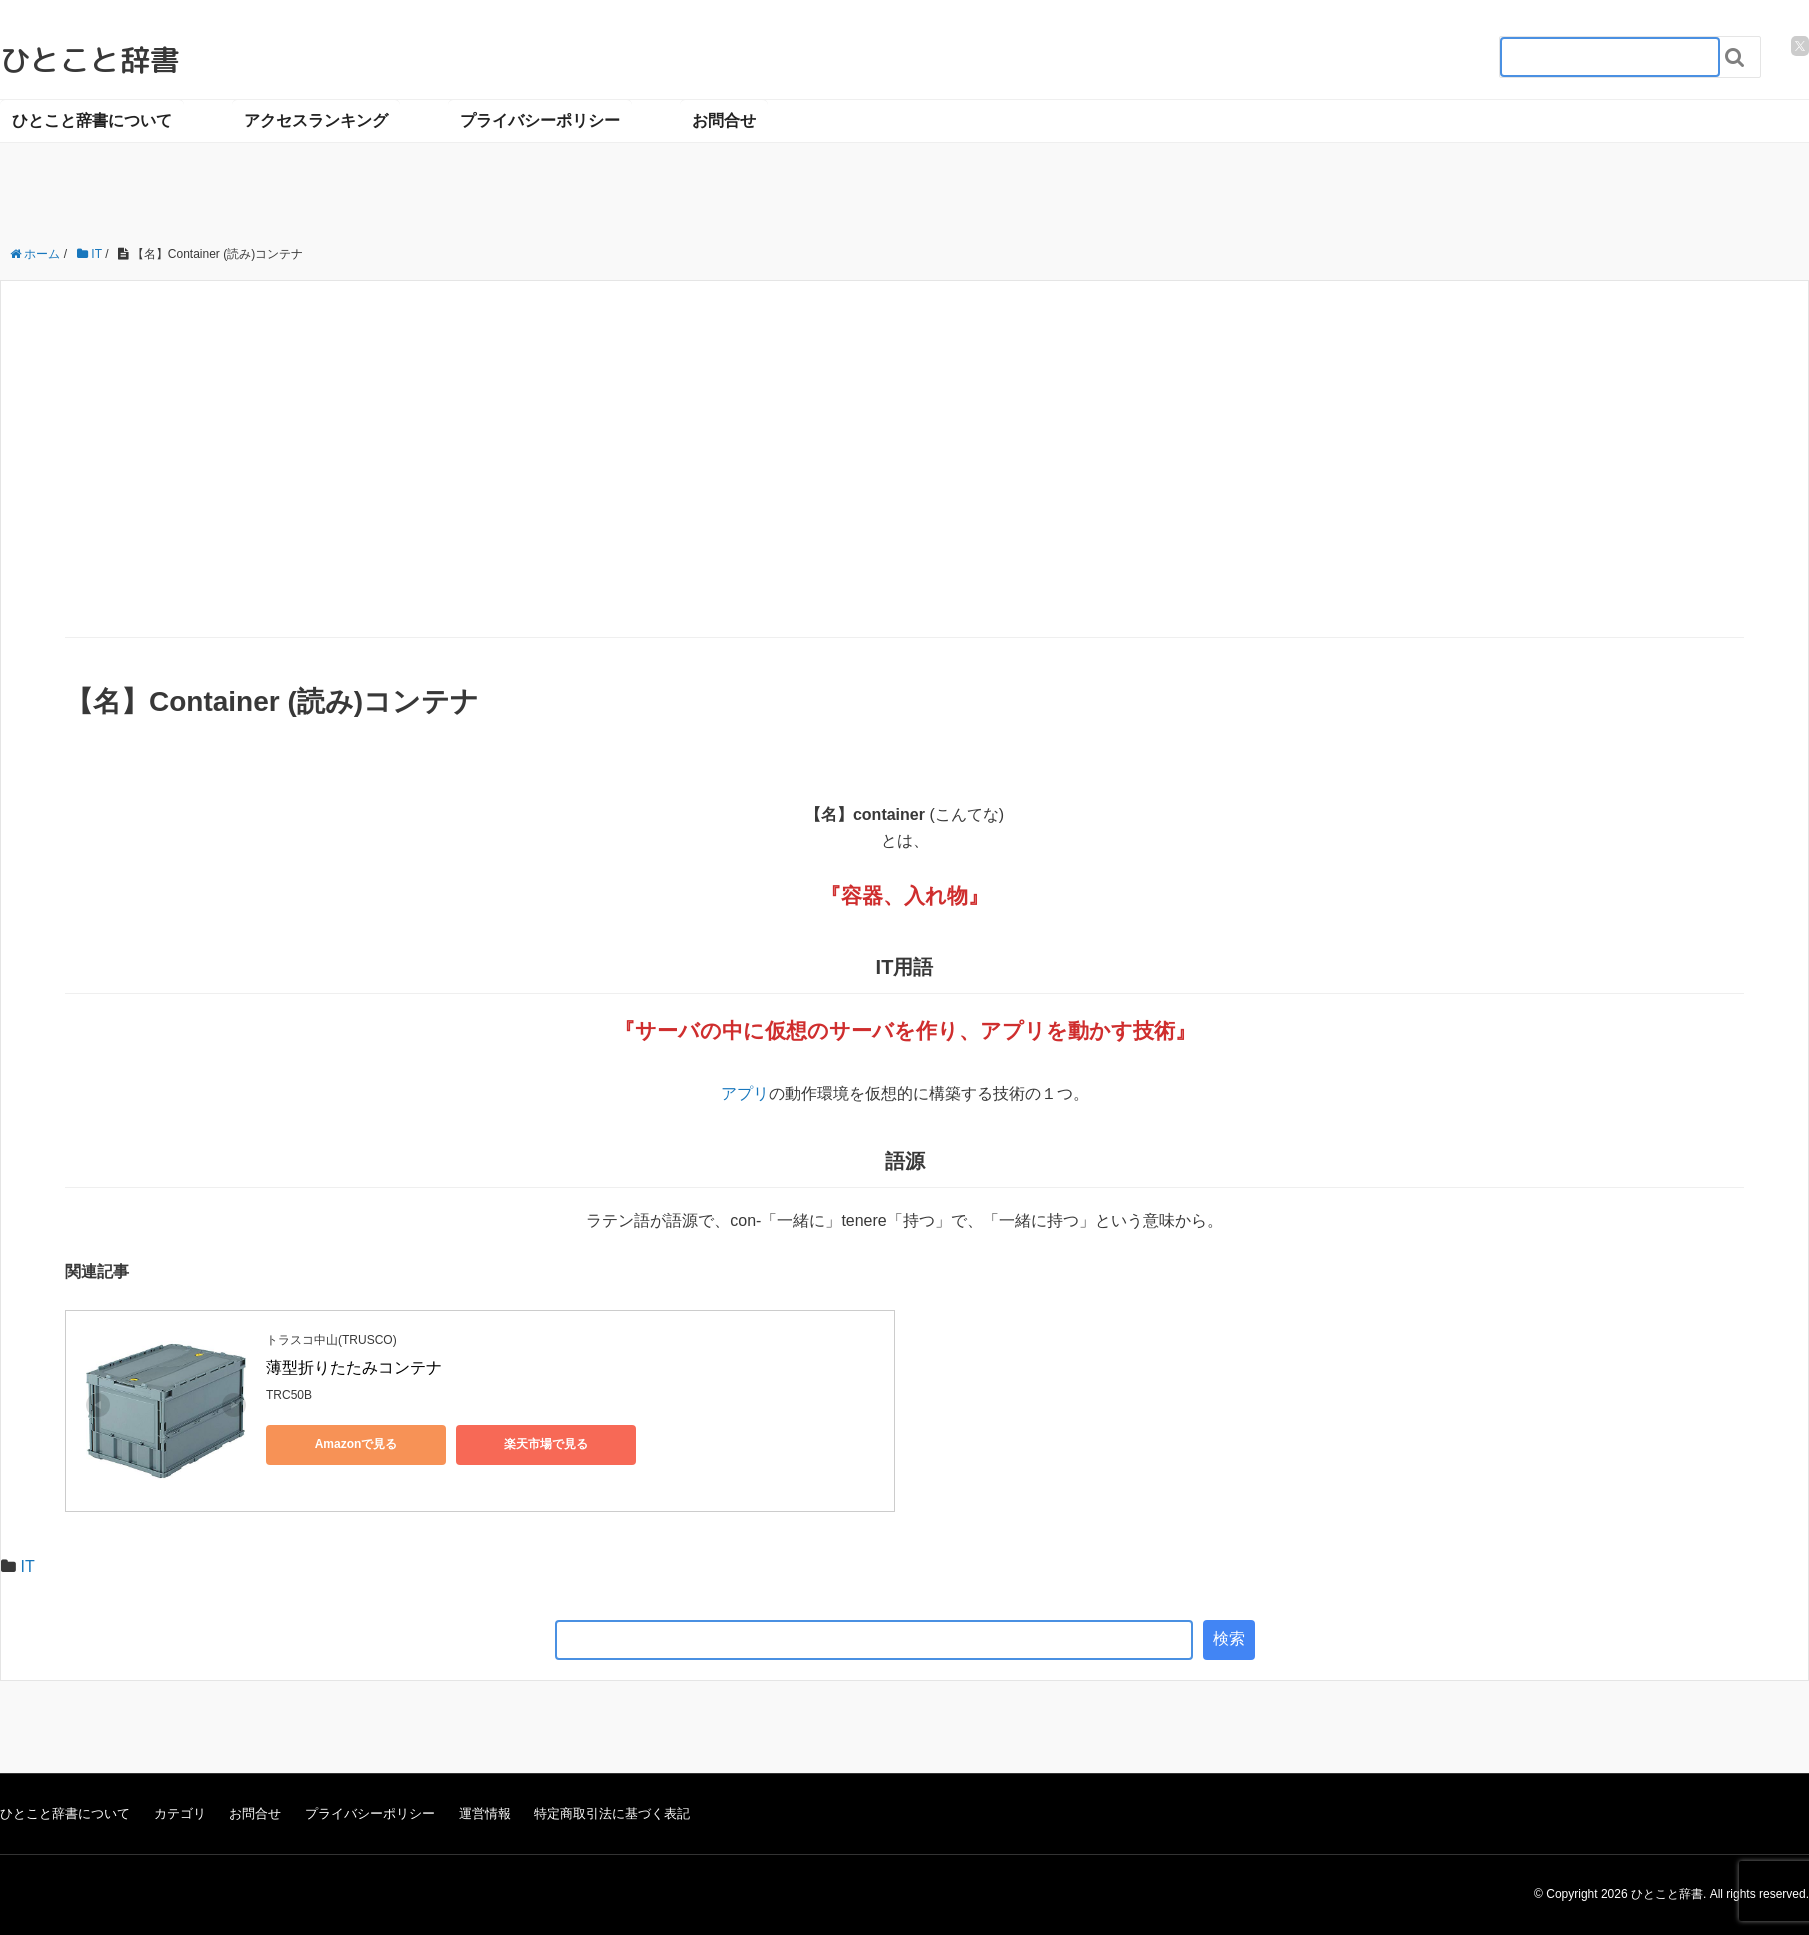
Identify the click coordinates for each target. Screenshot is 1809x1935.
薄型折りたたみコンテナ (354, 1367)
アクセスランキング (316, 120)
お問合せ (724, 120)
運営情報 (485, 1813)
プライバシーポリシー (540, 120)
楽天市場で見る (546, 1444)
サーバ (667, 1030)
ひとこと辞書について (92, 120)
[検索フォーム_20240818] (1610, 57)
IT (27, 1566)
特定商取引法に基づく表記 (612, 1813)
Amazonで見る (356, 1444)
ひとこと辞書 (90, 60)
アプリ (1013, 1030)
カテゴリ (180, 1813)
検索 (1229, 1638)
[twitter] (1800, 46)
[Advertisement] (905, 487)
